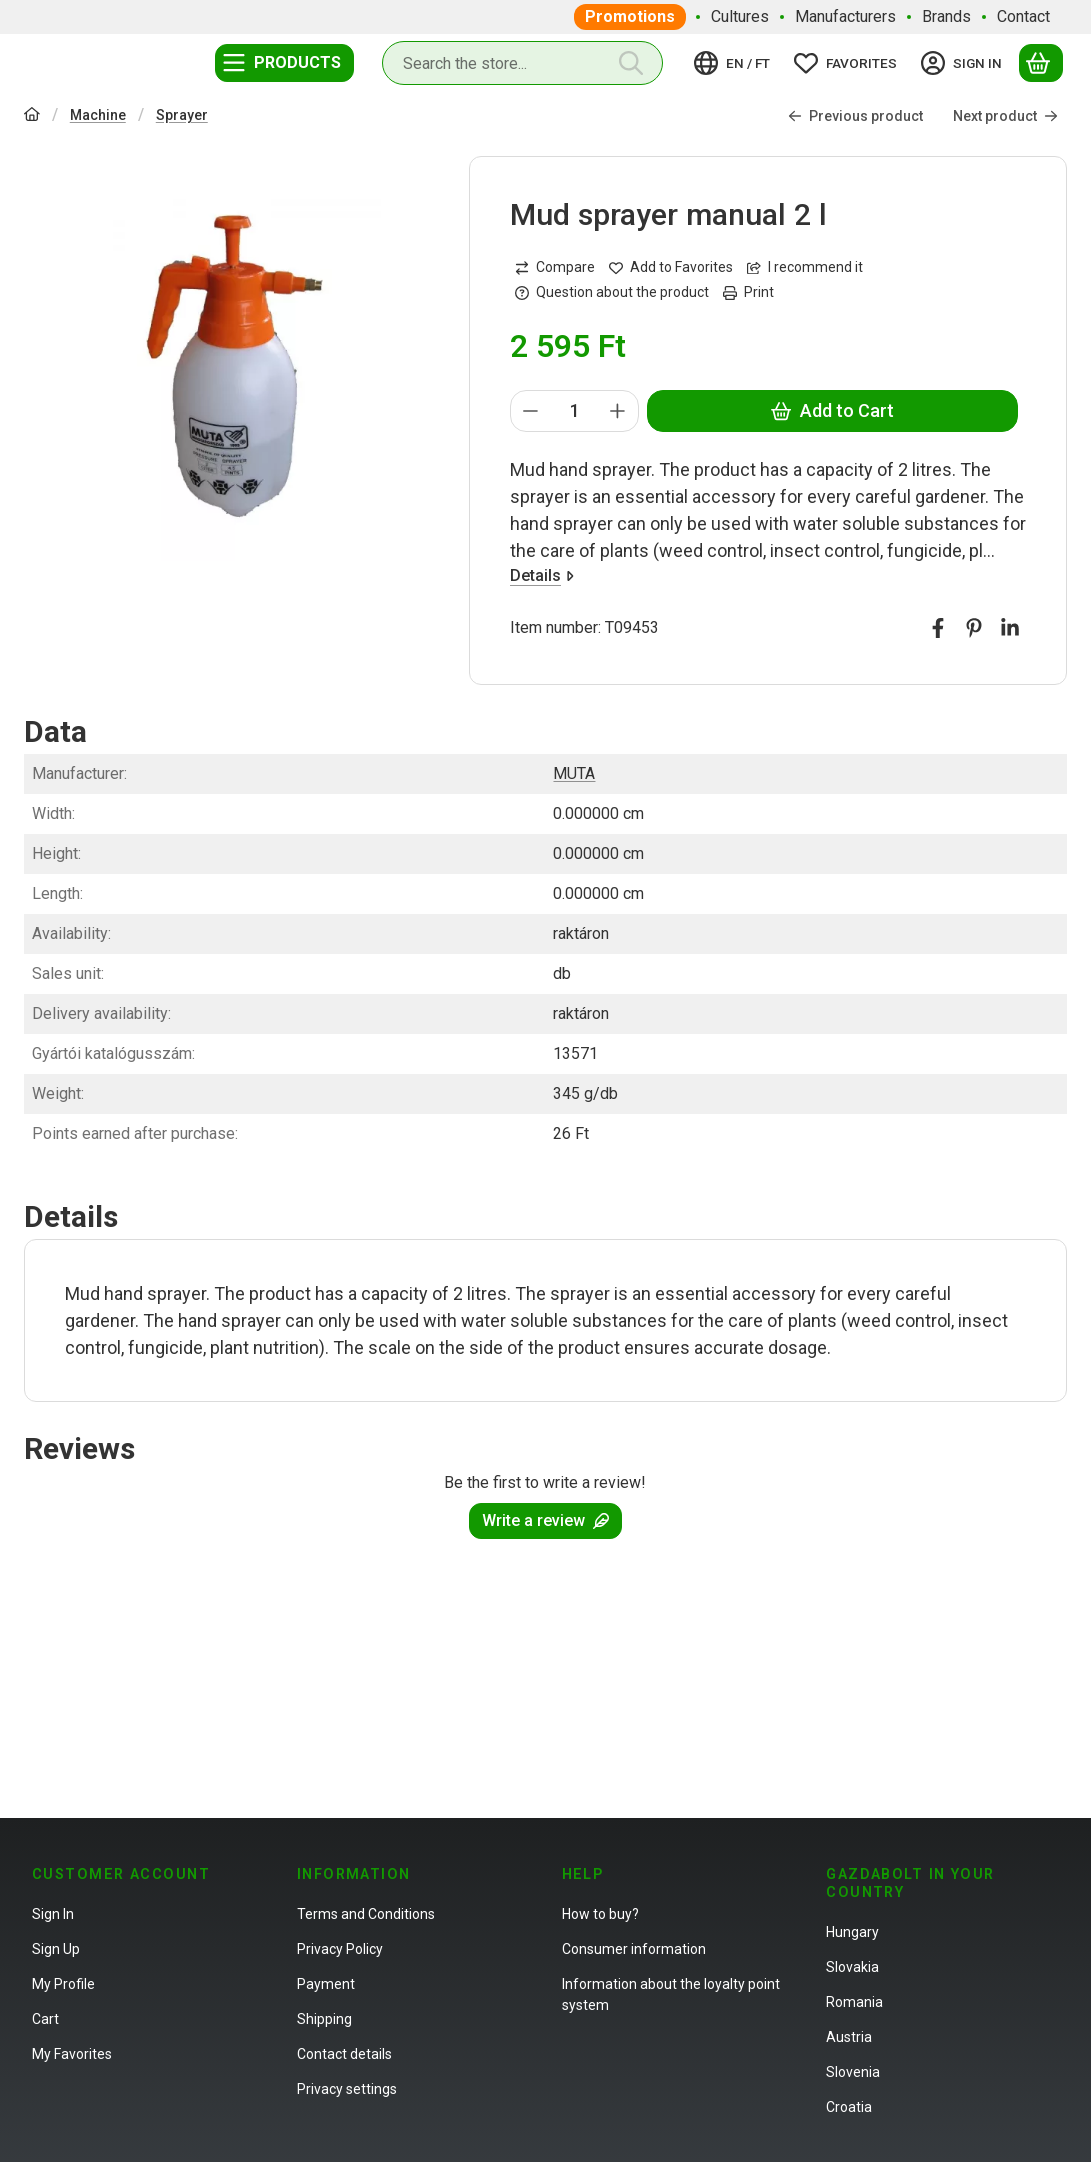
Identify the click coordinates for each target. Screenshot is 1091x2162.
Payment (326, 1984)
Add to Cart (832, 410)
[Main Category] (32, 116)
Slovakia (852, 1967)
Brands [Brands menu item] (946, 16)
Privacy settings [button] (347, 2089)
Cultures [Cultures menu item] (740, 16)
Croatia (849, 2107)
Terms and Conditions (366, 1914)
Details (542, 575)
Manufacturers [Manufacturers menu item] (845, 16)
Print (748, 292)
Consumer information (634, 1949)
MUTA (574, 773)
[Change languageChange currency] (735, 63)
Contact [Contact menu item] (1023, 16)
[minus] (531, 411)
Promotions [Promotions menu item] (630, 16)
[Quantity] (574, 411)
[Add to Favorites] (671, 267)
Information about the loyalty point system (671, 1994)
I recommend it (805, 267)
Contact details (344, 2054)
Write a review (545, 1520)
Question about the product (612, 292)
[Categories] (284, 63)
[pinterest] (974, 628)
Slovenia (853, 2072)
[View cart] (1041, 63)
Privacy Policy (340, 1949)
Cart (45, 2019)
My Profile (63, 1984)
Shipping (324, 2019)
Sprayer (182, 115)
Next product (1005, 116)
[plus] (618, 411)
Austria (849, 2037)
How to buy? (600, 1914)
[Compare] (555, 267)
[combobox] (522, 63)
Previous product (855, 116)
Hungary (852, 1932)
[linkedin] (1010, 628)
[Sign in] (964, 63)
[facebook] (938, 628)
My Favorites (72, 2054)
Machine (98, 115)
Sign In (53, 1914)
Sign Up (56, 1949)
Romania (854, 2002)
